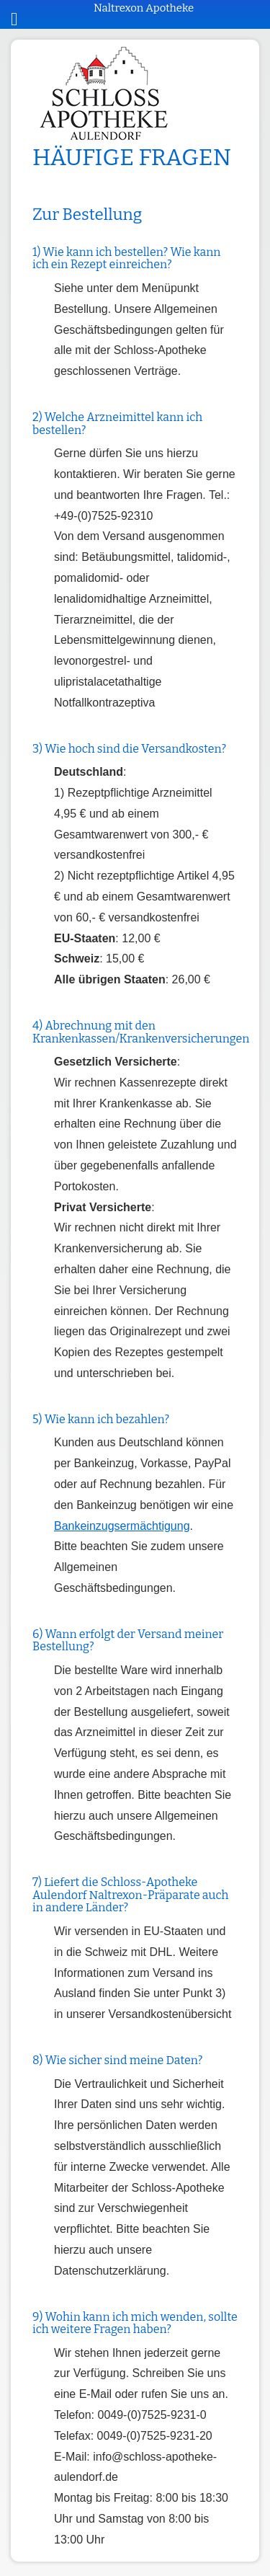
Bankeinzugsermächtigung (122, 1526)
